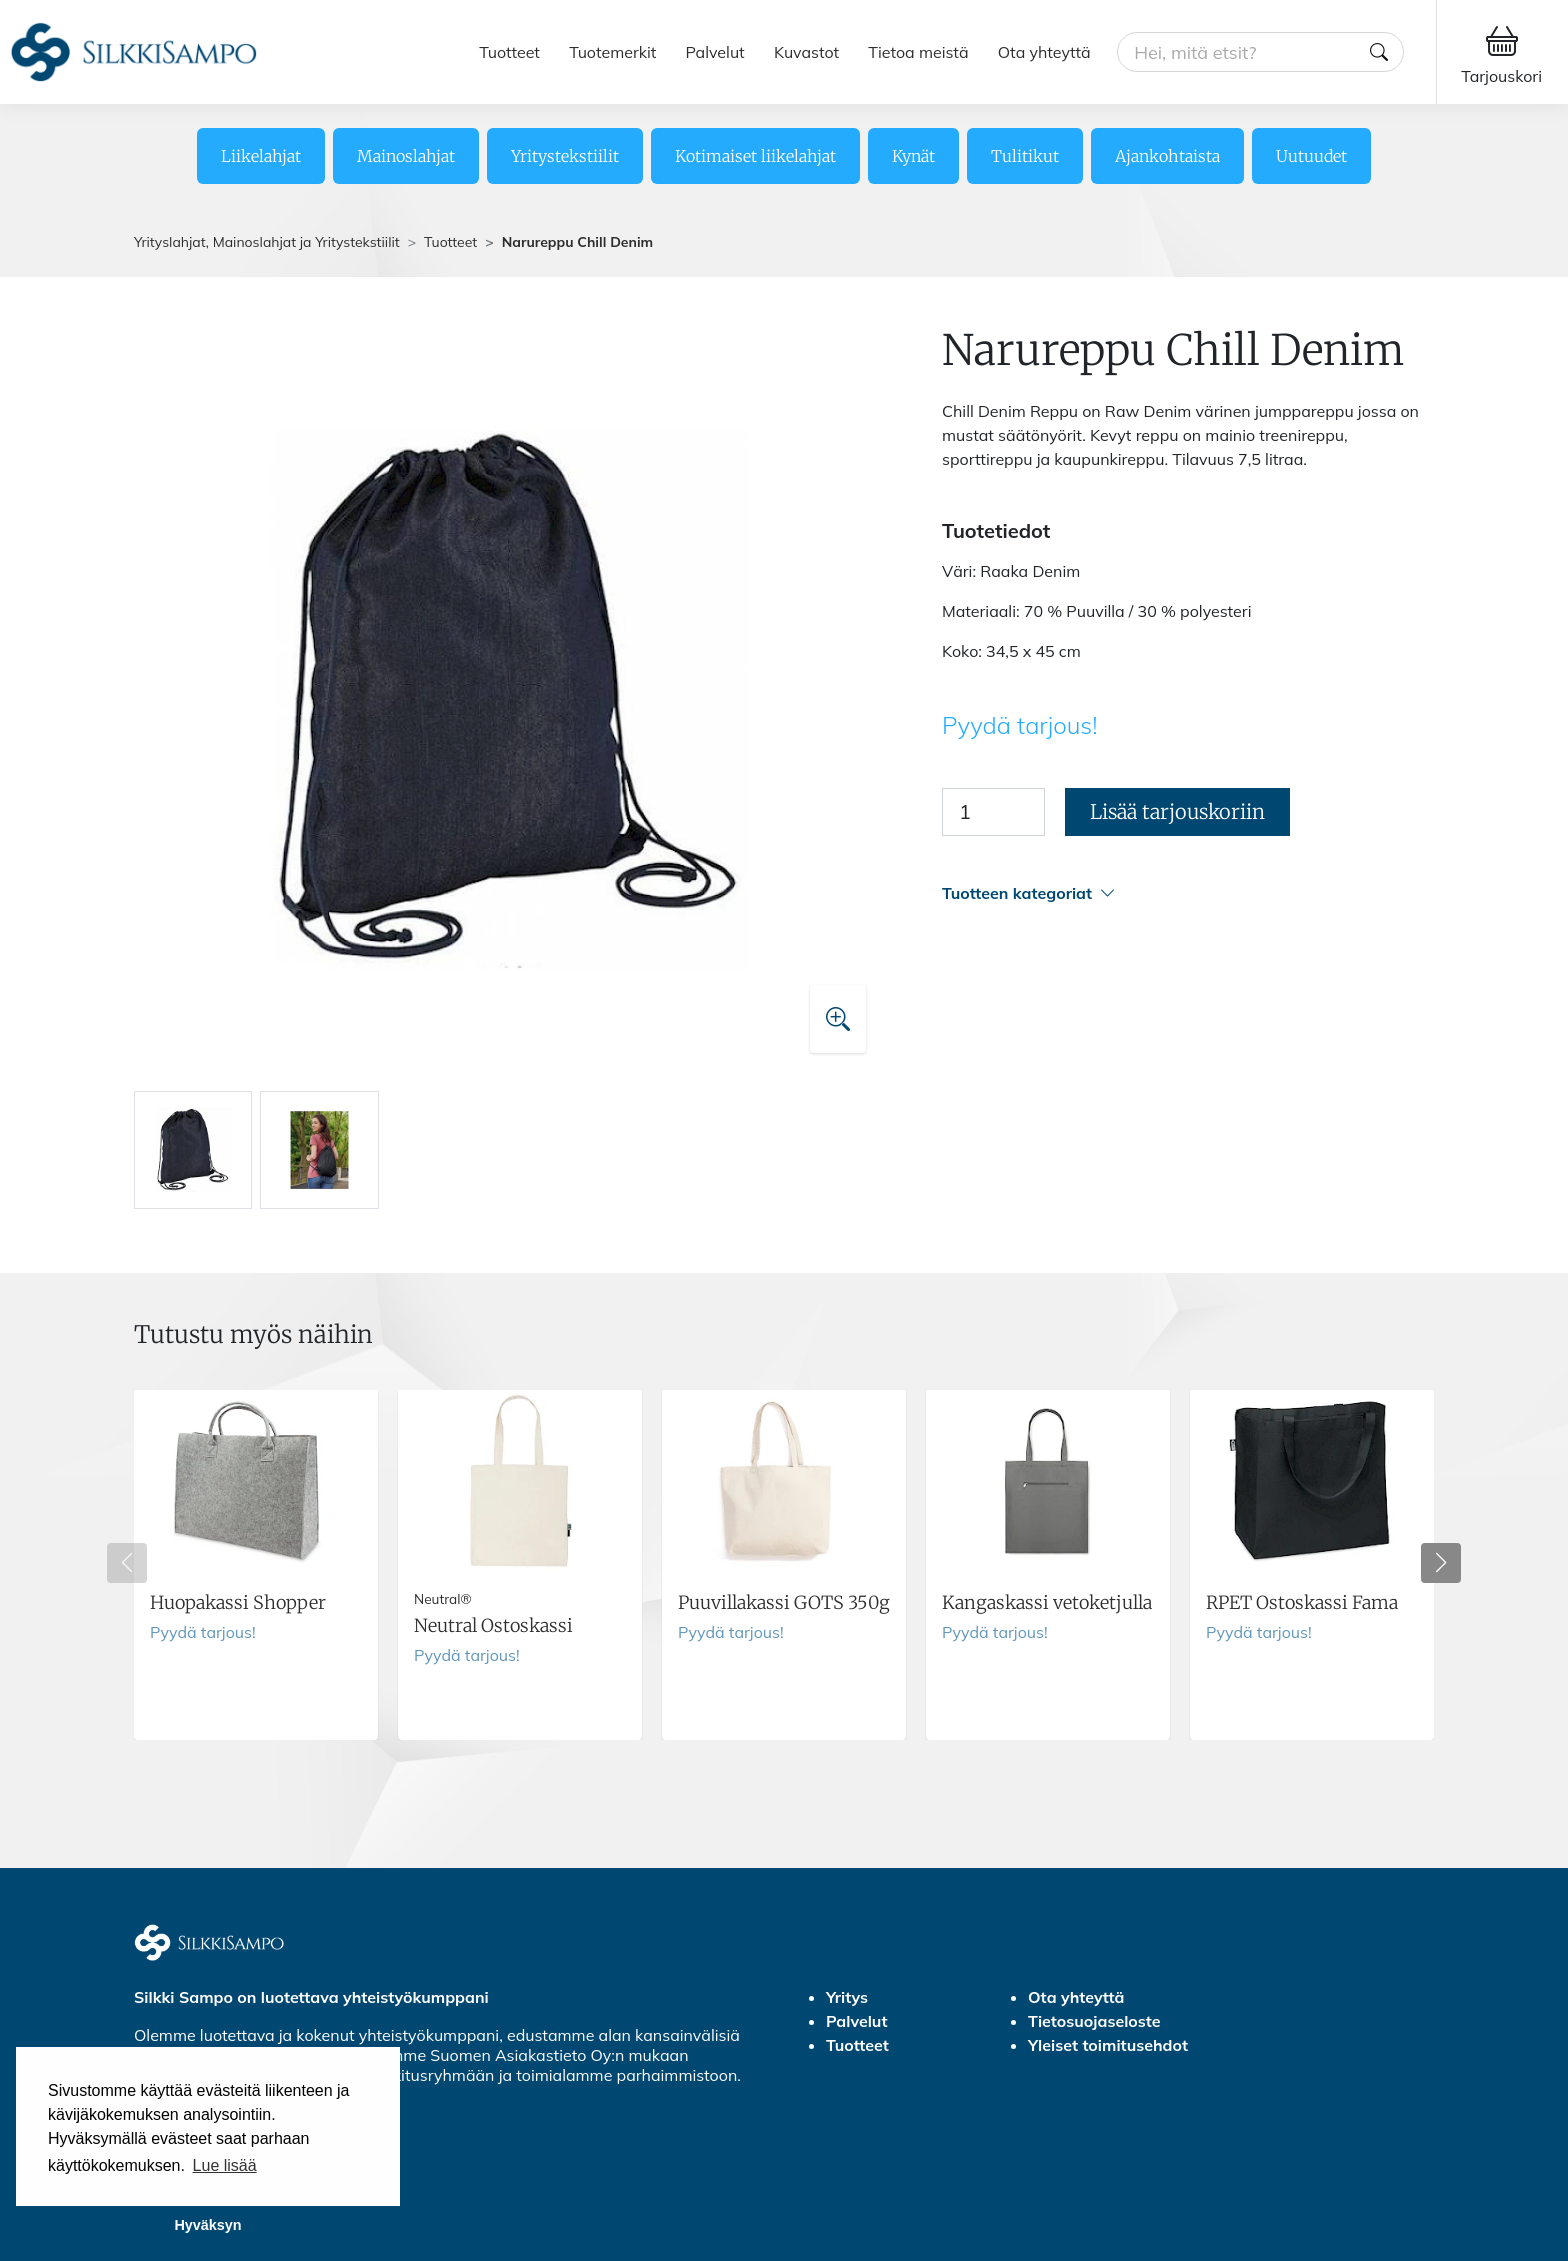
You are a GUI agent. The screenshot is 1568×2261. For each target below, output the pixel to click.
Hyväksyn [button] (207, 2225)
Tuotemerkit (612, 52)
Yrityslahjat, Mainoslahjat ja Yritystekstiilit (267, 242)
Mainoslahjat (406, 156)
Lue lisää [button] (225, 2165)
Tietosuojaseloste (1094, 2021)
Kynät (913, 156)
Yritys (847, 1997)
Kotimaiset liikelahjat (755, 156)
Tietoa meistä (918, 52)
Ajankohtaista (1167, 156)
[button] (1188, 893)
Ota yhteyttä (1044, 52)
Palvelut (715, 52)
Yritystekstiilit (565, 156)
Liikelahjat (261, 156)
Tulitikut (1025, 156)
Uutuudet (1311, 156)
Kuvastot (806, 52)
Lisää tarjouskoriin (1177, 811)
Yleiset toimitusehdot (1108, 2045)
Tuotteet (509, 52)
